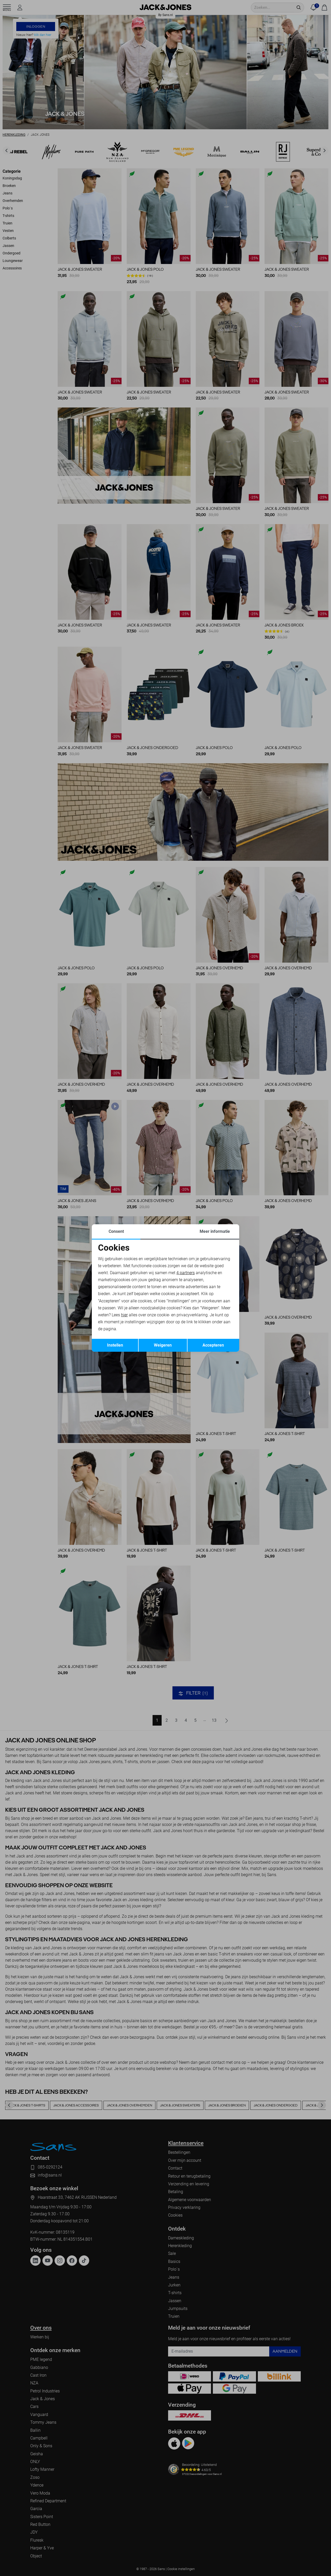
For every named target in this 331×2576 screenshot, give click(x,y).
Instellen (115, 1345)
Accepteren (213, 1345)
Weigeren (163, 1345)
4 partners (185, 1272)
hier (124, 1314)
